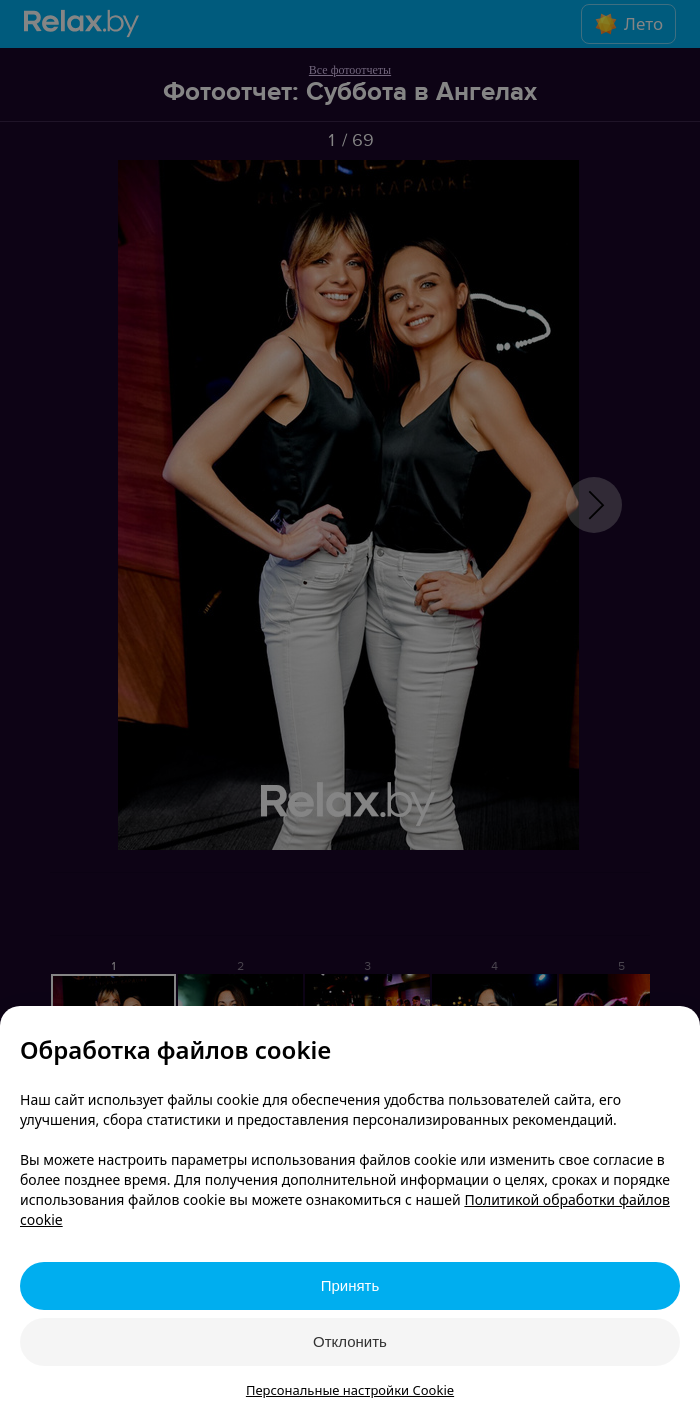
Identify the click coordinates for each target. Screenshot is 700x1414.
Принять (350, 1285)
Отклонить (350, 1341)
